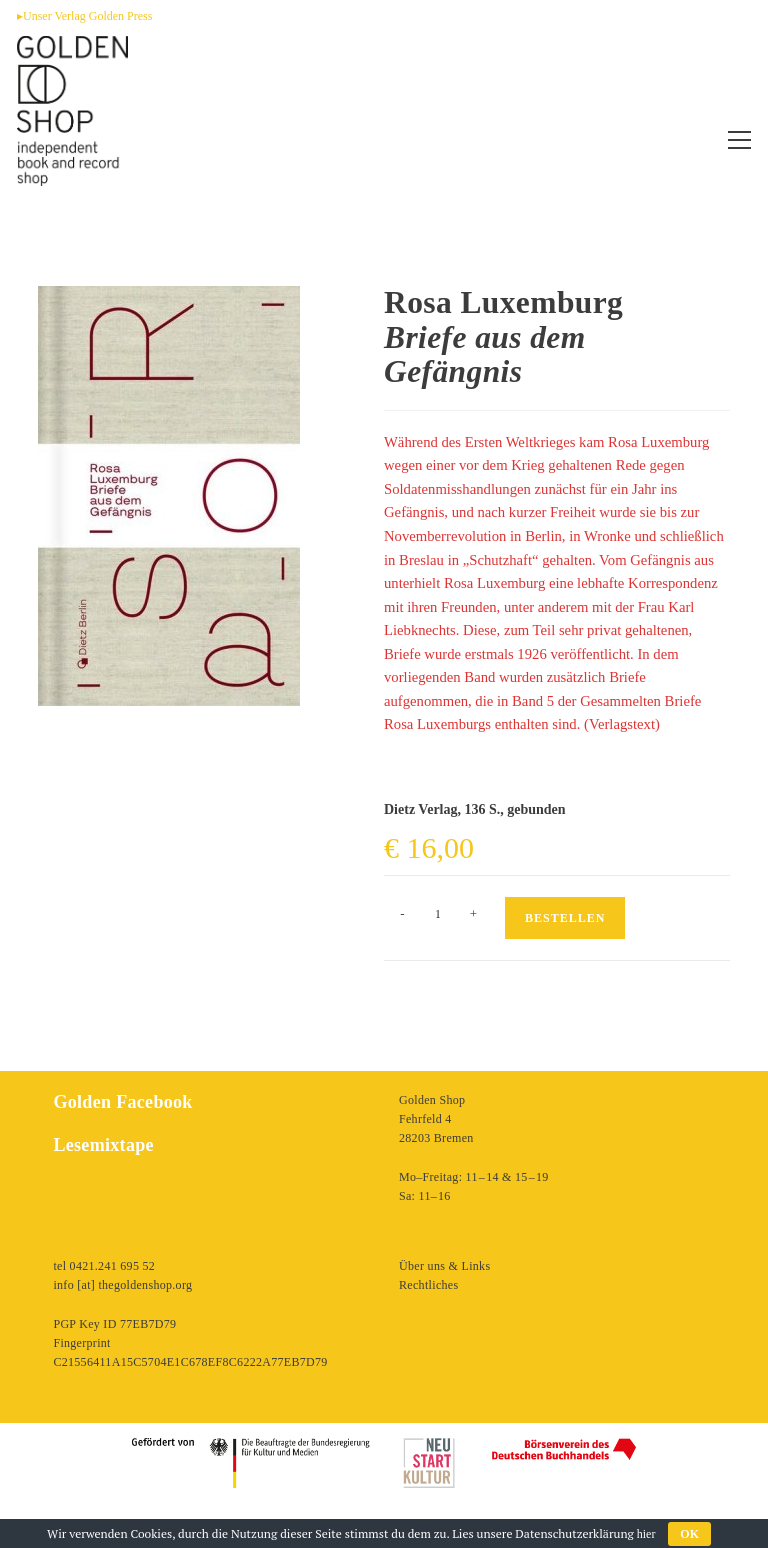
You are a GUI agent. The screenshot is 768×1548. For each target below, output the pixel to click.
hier (646, 1534)
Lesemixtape (103, 1145)
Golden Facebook (122, 1102)
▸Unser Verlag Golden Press (84, 16)
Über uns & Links (444, 1266)
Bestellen (565, 918)
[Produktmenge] (438, 914)
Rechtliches (428, 1285)
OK (689, 1534)
